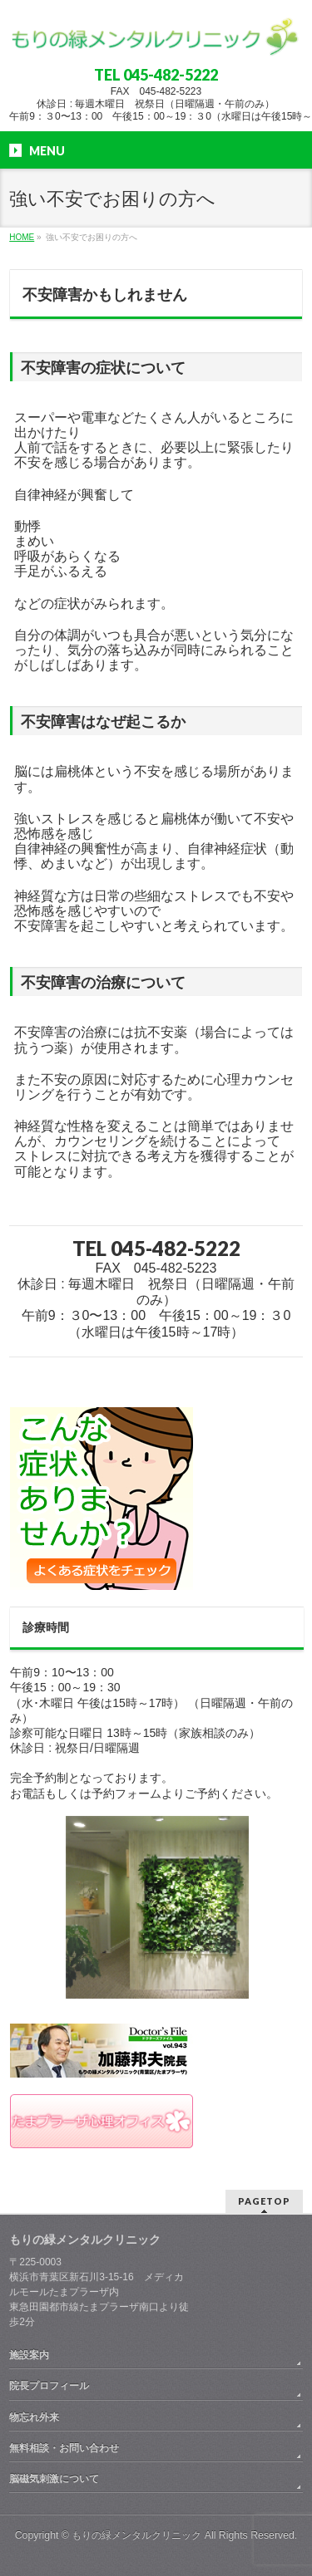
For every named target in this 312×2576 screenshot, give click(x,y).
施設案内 (29, 2355)
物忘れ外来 (34, 2417)
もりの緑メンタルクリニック (136, 2535)
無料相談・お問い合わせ (64, 2448)
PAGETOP (264, 2201)
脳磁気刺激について (54, 2479)
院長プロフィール (49, 2386)
